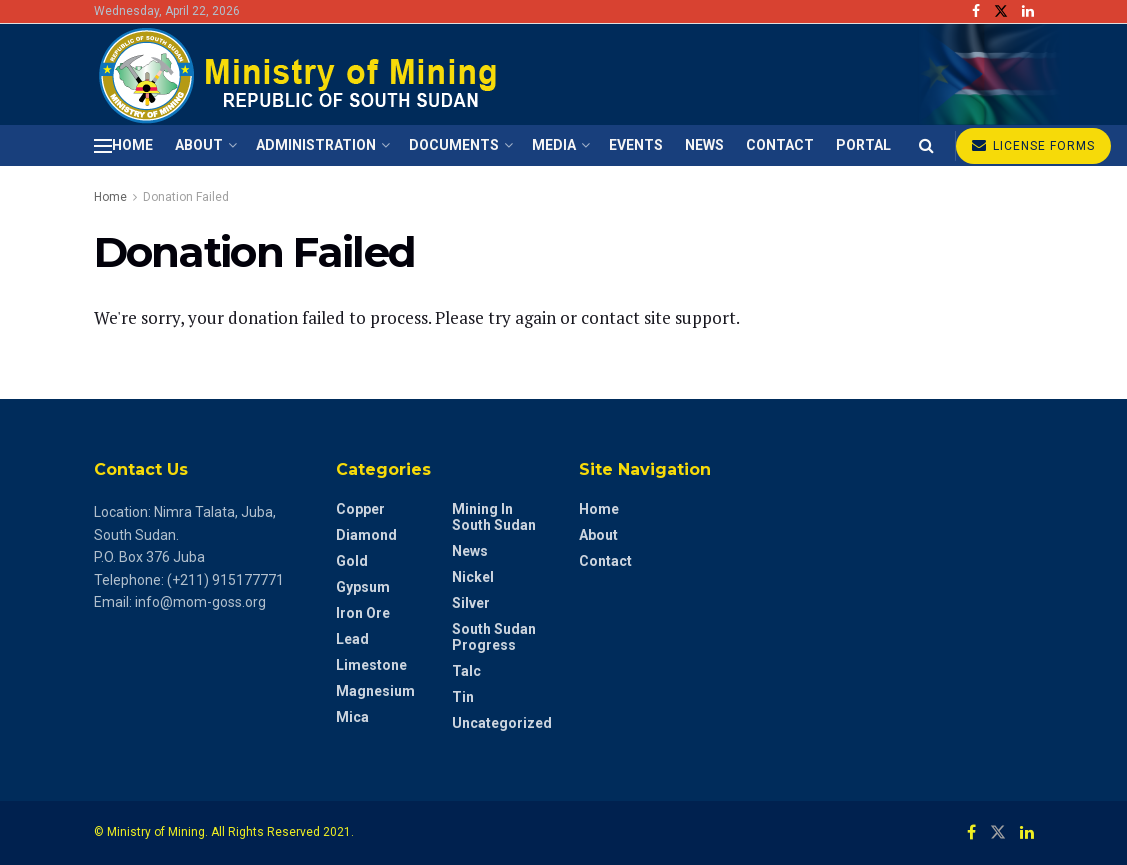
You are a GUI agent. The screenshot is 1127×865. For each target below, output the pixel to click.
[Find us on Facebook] (971, 832)
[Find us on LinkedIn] (1027, 832)
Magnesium (375, 691)
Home (132, 145)
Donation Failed (186, 197)
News (704, 145)
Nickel (473, 577)
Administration (316, 145)
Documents (454, 145)
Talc (466, 671)
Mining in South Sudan (494, 517)
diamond (366, 535)
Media (554, 145)
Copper (360, 509)
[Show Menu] (103, 146)
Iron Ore (363, 613)
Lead (352, 639)
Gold (352, 561)
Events (636, 145)
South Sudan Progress (494, 637)
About (199, 145)
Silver (471, 603)
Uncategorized (502, 723)
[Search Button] (926, 145)
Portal (863, 145)
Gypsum (363, 587)
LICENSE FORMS (1033, 145)
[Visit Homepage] (301, 75)
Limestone (371, 665)
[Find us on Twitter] (998, 832)
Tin (463, 697)
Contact (780, 145)
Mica (352, 717)
